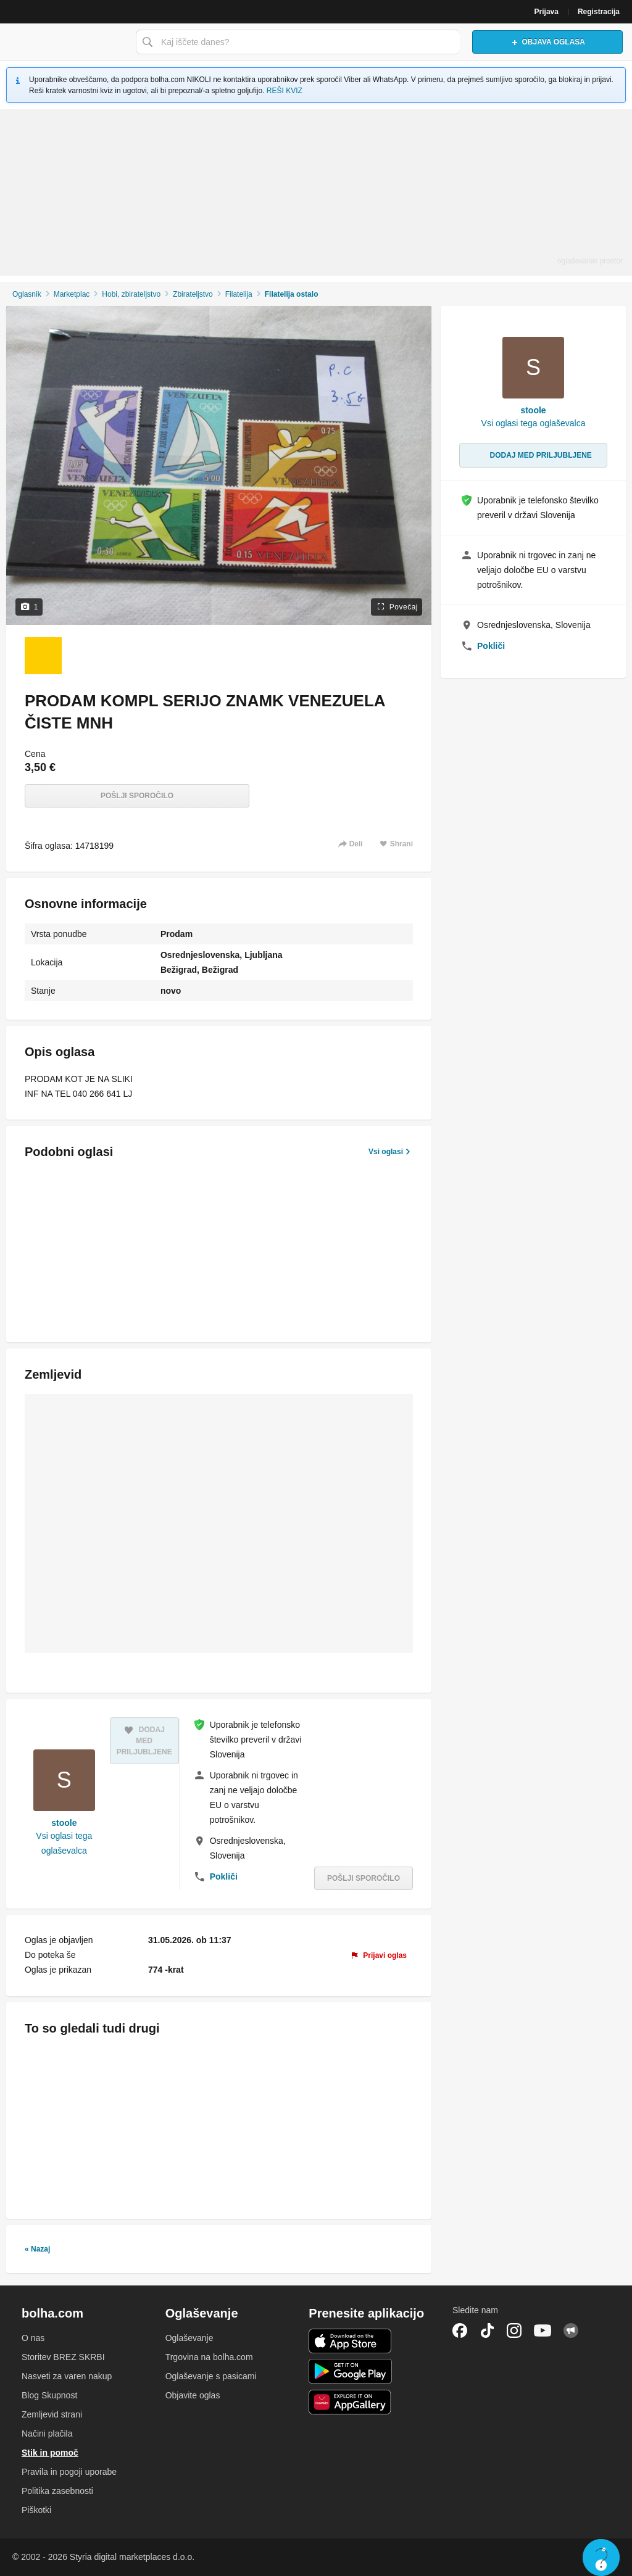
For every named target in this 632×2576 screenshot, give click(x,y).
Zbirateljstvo (193, 294)
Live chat (601, 2557)
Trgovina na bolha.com (209, 2357)
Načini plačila (47, 2433)
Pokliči (224, 1876)
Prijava (546, 11)
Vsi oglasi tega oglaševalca (64, 1843)
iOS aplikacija (350, 2341)
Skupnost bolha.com (570, 2330)
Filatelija (238, 294)
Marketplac (72, 294)
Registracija (599, 11)
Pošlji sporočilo (137, 795)
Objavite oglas (192, 2395)
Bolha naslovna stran (64, 42)
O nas (33, 2338)
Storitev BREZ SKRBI (63, 2357)
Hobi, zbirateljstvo (131, 294)
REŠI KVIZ (284, 90)
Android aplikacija (350, 2371)
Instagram (514, 2330)
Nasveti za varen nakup (67, 2376)
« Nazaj (37, 2249)
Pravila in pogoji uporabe (69, 2472)
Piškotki (36, 2510)
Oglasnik (26, 294)
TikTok (487, 2330)
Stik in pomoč (50, 2453)
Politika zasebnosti (57, 2491)
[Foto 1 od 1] (43, 655)
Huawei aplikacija (350, 2402)
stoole (64, 1823)
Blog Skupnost (49, 2395)
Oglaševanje (189, 2338)
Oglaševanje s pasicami (211, 2376)
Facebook (459, 2330)
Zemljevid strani (52, 2414)
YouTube (542, 2330)
